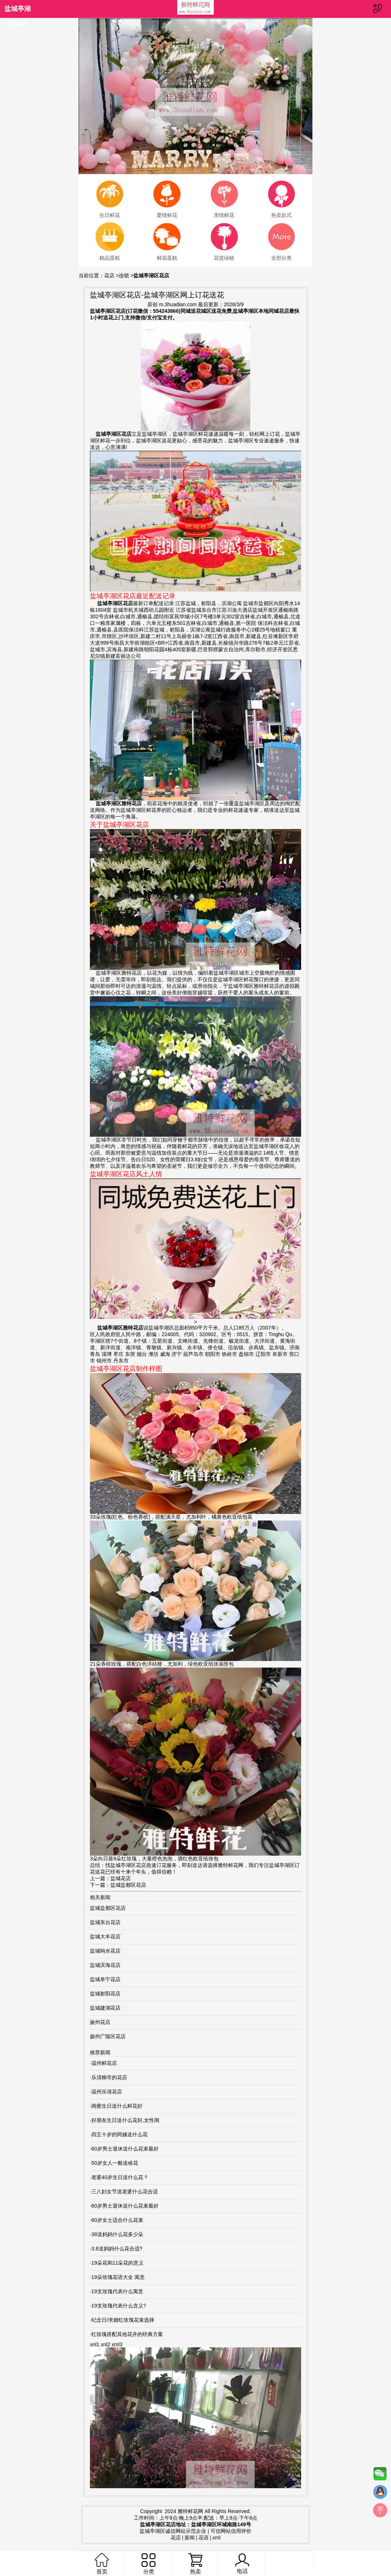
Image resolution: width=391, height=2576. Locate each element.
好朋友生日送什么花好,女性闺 (125, 2120)
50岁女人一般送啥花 (114, 2163)
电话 (242, 2563)
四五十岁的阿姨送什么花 (119, 2134)
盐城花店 (120, 1878)
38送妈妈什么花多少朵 (117, 2234)
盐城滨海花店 (105, 1965)
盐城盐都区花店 (128, 1885)
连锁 (124, 275)
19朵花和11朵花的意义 (117, 2263)
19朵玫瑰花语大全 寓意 (117, 2277)
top (380, 2512)
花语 (203, 2538)
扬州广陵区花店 (108, 2036)
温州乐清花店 (106, 2092)
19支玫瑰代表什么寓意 (117, 2291)
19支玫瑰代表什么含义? (118, 2306)
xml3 (116, 2344)
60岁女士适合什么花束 (117, 2220)
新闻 (190, 2538)
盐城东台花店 (105, 1922)
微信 (380, 2475)
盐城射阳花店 (105, 1993)
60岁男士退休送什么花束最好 (125, 2149)
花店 (109, 275)
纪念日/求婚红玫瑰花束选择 (122, 2320)
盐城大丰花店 (105, 1936)
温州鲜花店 (104, 2063)
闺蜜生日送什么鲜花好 (117, 2106)
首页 (102, 2564)
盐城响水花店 (105, 1951)
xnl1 (94, 2344)
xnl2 (105, 2344)
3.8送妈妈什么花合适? (116, 2248)
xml (217, 2538)
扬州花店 (100, 2022)
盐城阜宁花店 (105, 1979)
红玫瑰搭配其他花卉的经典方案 (127, 2334)
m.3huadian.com (178, 304)
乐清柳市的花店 (109, 2077)
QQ (380, 2494)
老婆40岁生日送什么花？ (119, 2177)
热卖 (195, 2564)
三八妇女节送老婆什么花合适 (124, 2191)
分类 (148, 2564)
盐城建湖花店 (105, 2008)
